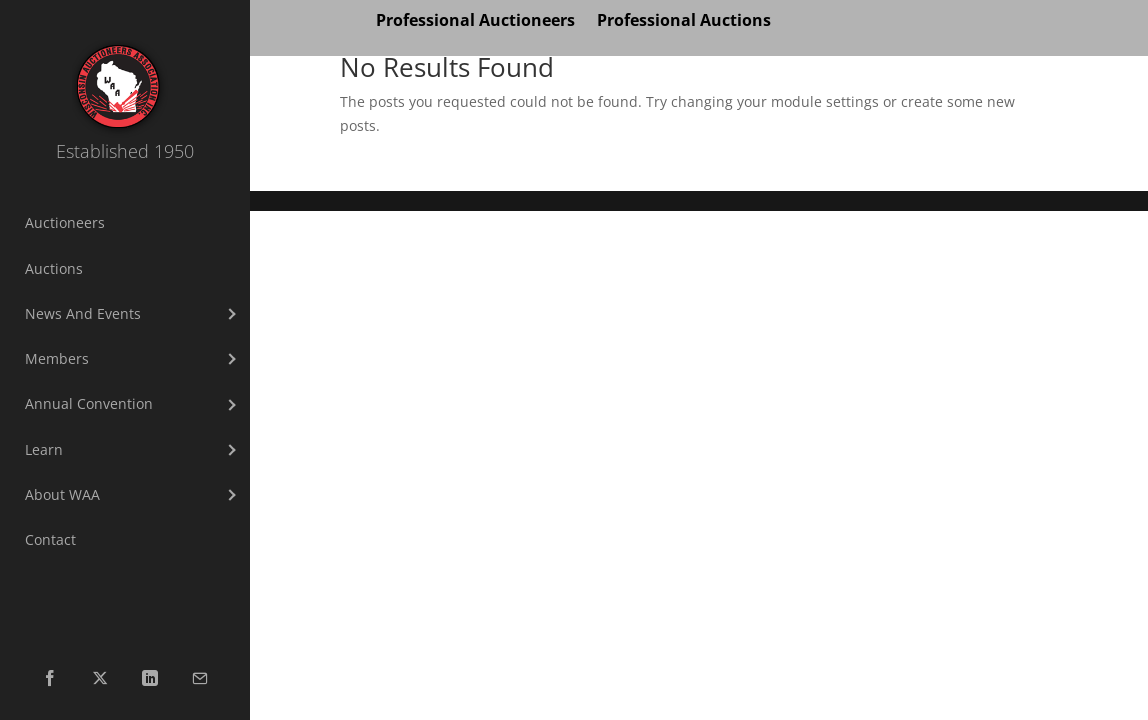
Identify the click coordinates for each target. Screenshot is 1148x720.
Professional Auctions (684, 22)
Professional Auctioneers (475, 22)
